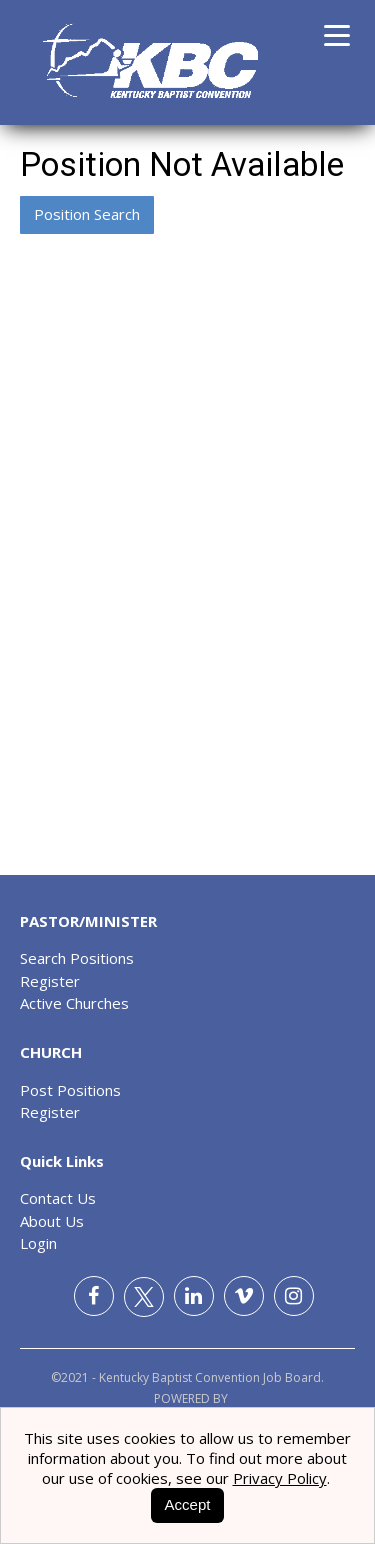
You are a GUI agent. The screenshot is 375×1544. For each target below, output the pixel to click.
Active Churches (74, 1003)
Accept (188, 1504)
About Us (52, 1221)
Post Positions (70, 1090)
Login (38, 1243)
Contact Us (58, 1198)
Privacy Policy (280, 1478)
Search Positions (77, 958)
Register (50, 981)
